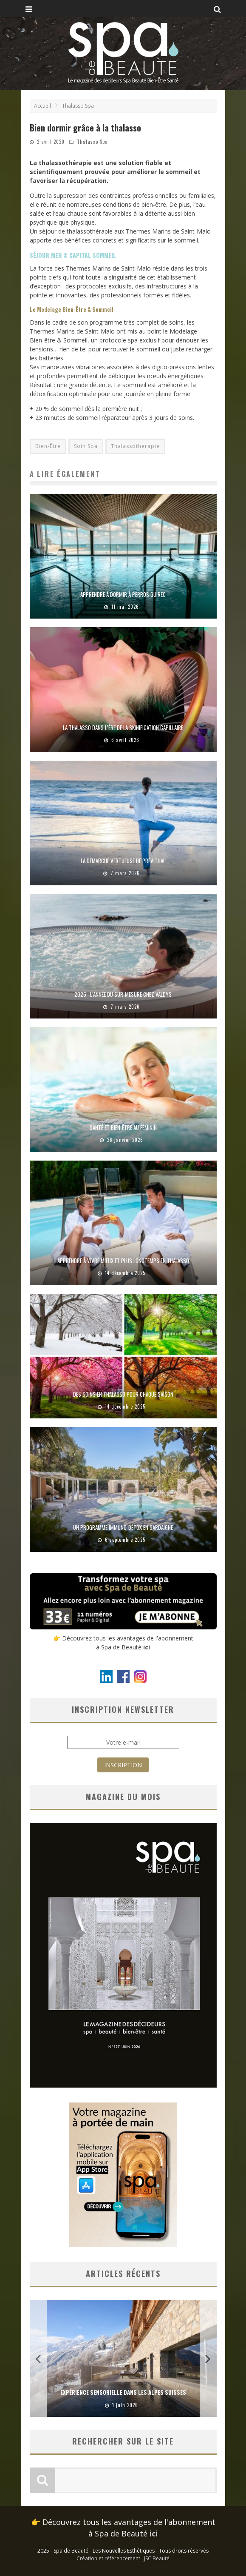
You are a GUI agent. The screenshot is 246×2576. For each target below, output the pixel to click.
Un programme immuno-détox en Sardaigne (123, 1527)
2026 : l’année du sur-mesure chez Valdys (123, 994)
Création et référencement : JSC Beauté (123, 2558)
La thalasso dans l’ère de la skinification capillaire (123, 727)
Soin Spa (86, 446)
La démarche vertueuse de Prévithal (123, 860)
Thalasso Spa (92, 141)
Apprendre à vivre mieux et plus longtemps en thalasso (123, 1260)
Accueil (42, 105)
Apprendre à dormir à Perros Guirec (123, 594)
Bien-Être (48, 446)
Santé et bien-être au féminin (123, 1127)
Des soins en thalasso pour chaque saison (123, 1394)
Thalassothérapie (135, 446)
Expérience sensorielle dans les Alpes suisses (123, 2392)
